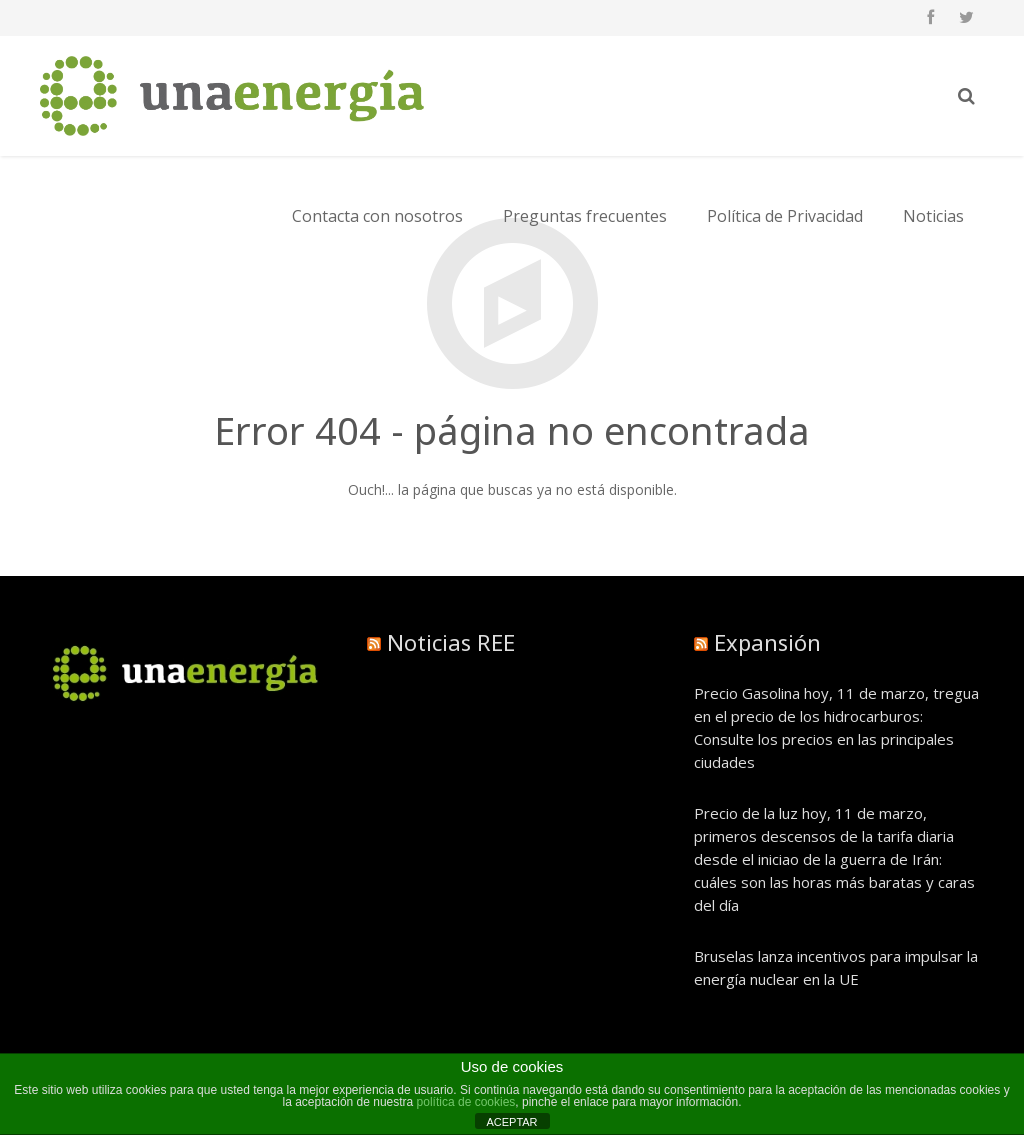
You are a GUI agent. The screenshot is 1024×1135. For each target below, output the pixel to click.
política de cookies (466, 1102)
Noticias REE (451, 642)
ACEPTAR (511, 1122)
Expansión (767, 642)
